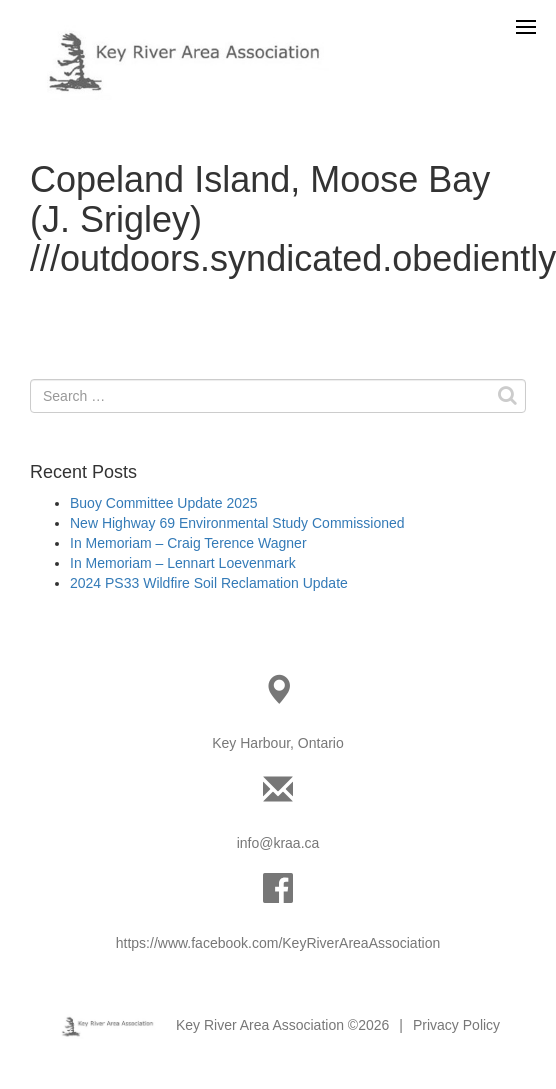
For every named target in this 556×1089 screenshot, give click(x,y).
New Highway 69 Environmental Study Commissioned (237, 523)
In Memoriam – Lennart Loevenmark (183, 563)
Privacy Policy (456, 1025)
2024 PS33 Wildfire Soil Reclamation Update (209, 583)
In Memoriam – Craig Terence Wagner (188, 543)
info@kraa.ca (278, 843)
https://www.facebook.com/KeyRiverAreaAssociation (278, 943)
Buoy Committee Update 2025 (164, 503)
